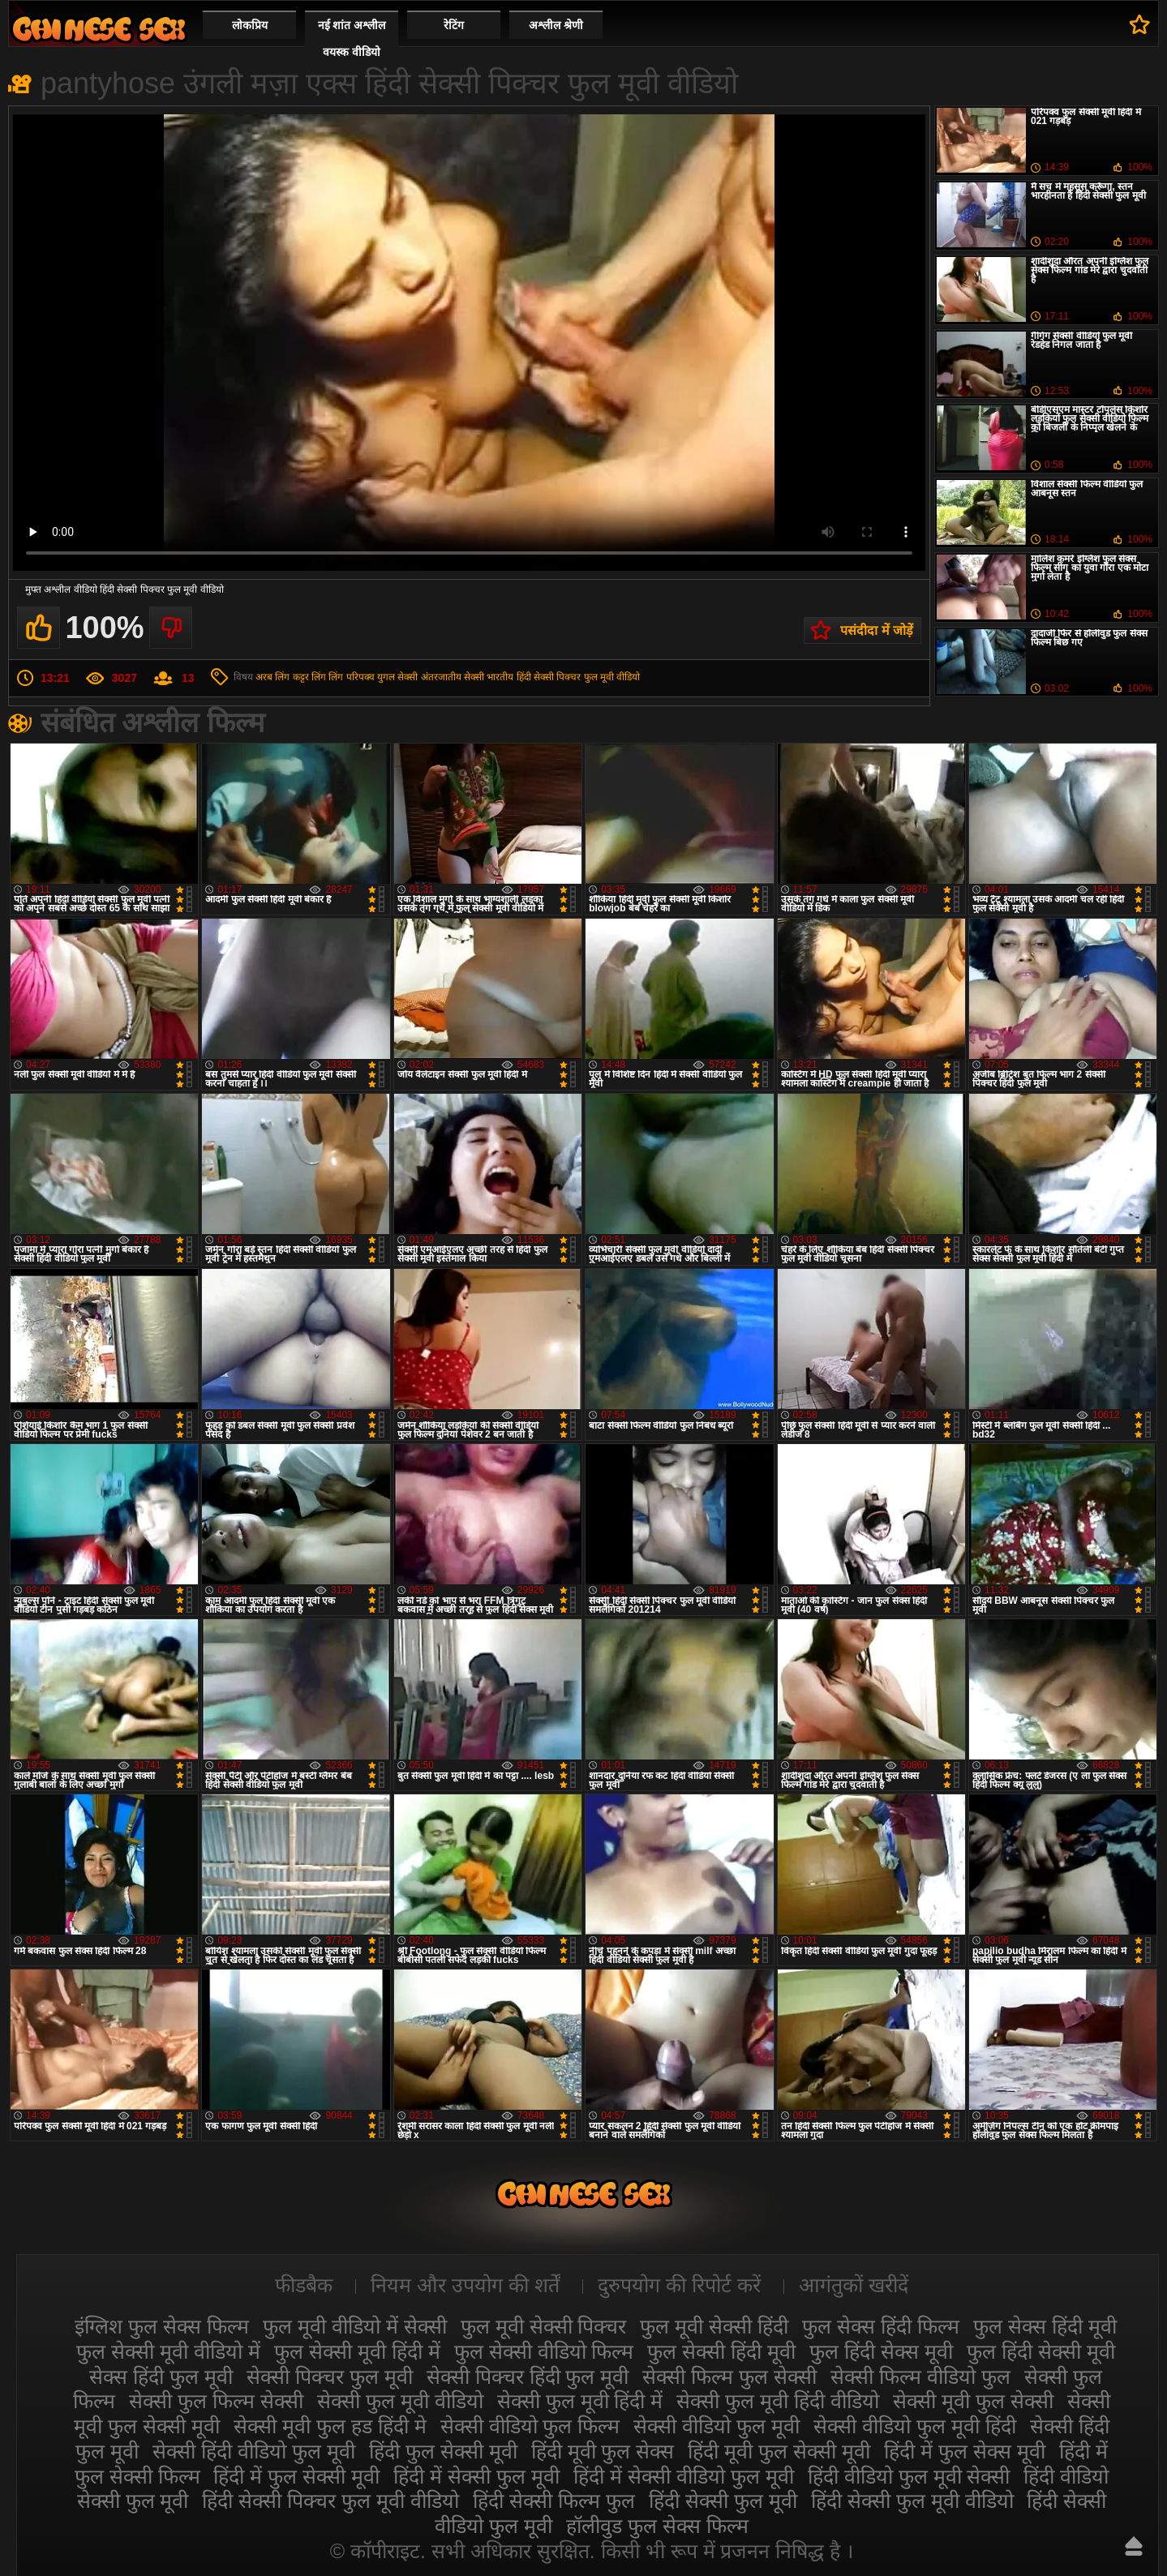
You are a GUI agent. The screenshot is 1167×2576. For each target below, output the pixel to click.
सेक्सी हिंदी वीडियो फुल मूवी (253, 2451)
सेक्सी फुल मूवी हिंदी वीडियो (777, 2401)
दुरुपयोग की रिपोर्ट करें (679, 2285)
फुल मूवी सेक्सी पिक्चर (544, 2326)
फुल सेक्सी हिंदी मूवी (721, 2351)
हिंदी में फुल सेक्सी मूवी (296, 2476)
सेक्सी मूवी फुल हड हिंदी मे (330, 2426)
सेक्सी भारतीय (488, 677)
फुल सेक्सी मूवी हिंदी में (357, 2351)
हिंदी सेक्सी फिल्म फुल (554, 2500)
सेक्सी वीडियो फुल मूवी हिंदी (914, 2426)
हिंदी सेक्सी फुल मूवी (723, 2500)
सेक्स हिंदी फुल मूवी (161, 2376)
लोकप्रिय (250, 25)
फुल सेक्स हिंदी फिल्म (880, 2326)
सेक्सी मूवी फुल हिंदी (99, 29)
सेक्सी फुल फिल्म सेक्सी (216, 2401)
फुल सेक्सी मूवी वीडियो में (168, 2351)
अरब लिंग (272, 677)
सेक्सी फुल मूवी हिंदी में (580, 2401)
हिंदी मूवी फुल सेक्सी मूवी (779, 2451)
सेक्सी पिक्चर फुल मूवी (330, 2376)
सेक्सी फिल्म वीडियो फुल (920, 2376)
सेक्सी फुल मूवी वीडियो (400, 2401)
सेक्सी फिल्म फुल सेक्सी (729, 2376)
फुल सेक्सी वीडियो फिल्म (544, 2351)
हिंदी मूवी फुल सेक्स (603, 2451)
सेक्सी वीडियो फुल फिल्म (530, 2426)
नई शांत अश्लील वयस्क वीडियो (352, 38)
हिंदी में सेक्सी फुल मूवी (476, 2476)
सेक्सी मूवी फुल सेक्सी (973, 2401)
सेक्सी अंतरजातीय (429, 677)
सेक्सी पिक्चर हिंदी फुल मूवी (528, 2376)
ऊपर (1134, 2546)
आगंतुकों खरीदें (853, 2285)
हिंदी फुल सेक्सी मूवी (443, 2451)
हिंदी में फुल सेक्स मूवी (964, 2451)
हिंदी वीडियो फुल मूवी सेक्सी (909, 2476)
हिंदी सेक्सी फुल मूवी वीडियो (912, 2500)
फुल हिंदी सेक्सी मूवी (1041, 2351)
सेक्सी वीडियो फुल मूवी (716, 2426)
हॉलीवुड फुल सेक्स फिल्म (657, 2525)
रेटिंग (454, 25)
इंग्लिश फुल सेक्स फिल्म (162, 2326)
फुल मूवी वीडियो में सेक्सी (355, 2326)
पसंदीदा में (1140, 24)
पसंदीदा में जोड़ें (876, 630)
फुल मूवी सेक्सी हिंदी (714, 2326)
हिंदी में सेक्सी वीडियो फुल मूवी (683, 2476)
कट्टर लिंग (309, 677)
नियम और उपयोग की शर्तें (465, 2285)
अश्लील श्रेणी (556, 25)
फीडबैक (304, 2285)
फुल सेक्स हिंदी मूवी (1045, 2326)
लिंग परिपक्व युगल (361, 677)
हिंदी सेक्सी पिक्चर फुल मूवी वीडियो (579, 677)
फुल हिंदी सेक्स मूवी (881, 2351)
